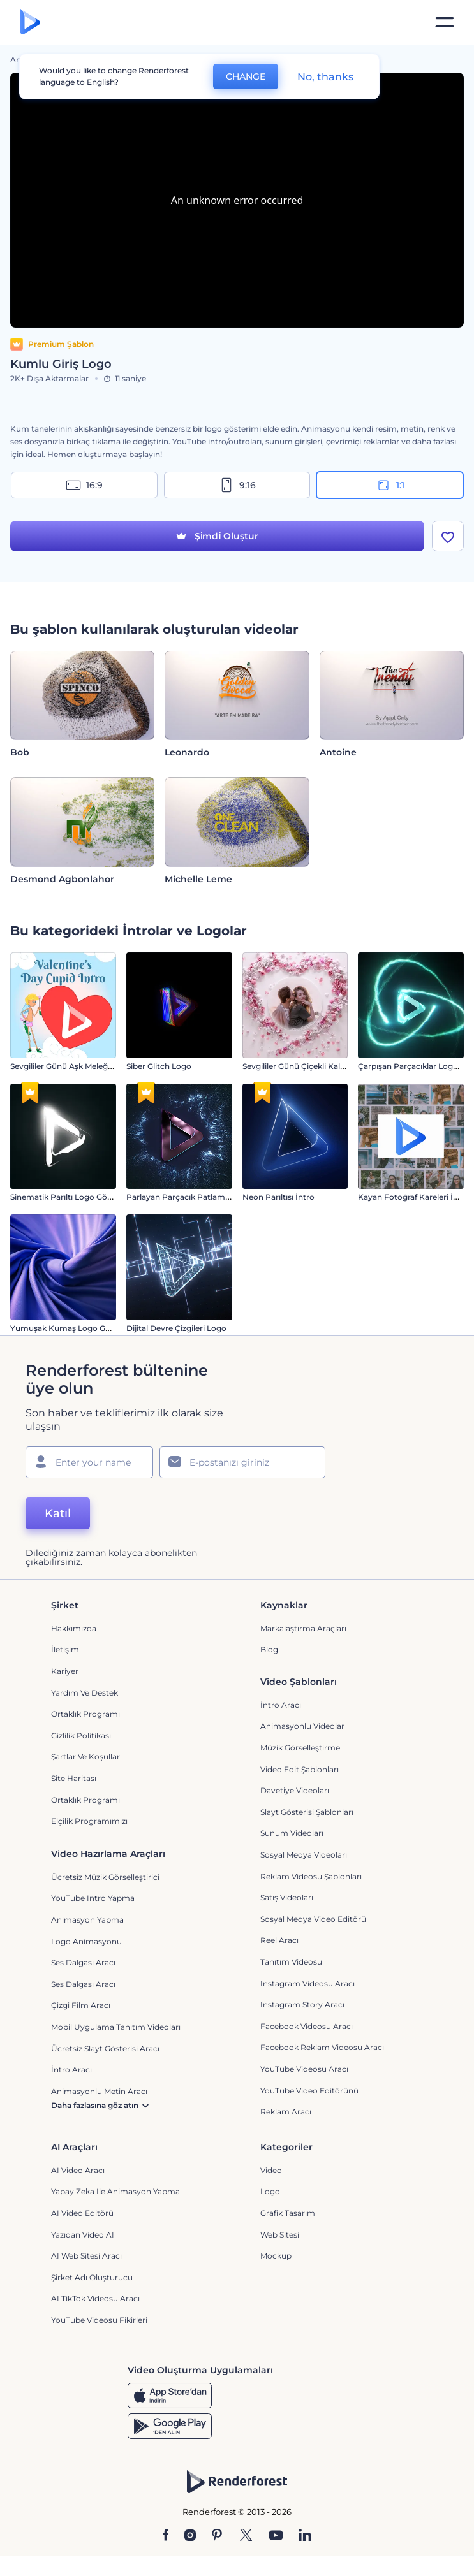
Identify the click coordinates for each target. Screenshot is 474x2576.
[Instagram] (190, 2536)
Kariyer (64, 1671)
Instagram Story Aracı (302, 2004)
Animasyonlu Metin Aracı (99, 2091)
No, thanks (325, 77)
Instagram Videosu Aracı (307, 1983)
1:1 (390, 485)
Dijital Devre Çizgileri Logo (176, 1328)
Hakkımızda (73, 1628)
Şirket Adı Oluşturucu (92, 2277)
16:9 (84, 485)
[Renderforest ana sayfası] (30, 22)
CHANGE (245, 76)
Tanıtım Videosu (291, 1962)
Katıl (58, 1513)
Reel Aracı (279, 1940)
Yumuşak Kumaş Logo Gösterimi (73, 1328)
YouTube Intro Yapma (93, 1898)
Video (271, 2170)
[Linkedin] (305, 2536)
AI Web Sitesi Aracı (86, 2255)
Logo (270, 2191)
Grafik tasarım (287, 2213)
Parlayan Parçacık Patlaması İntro (191, 1197)
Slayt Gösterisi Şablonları (306, 1812)
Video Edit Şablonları (299, 1769)
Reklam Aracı (285, 2111)
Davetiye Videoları (294, 1790)
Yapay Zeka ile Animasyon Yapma (115, 2191)
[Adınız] (89, 1462)
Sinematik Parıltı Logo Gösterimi (72, 1197)
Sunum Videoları (291, 1833)
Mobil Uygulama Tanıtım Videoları (116, 2027)
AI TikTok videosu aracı (95, 2298)
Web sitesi (279, 2234)
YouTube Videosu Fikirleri (99, 2320)
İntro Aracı (280, 1705)
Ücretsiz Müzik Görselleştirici (105, 1877)
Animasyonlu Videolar (302, 1726)
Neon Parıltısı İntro (278, 1197)
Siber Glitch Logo (158, 1066)
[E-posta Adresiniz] (242, 1462)
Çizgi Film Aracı (80, 2005)
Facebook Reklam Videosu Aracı (322, 2047)
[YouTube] (276, 2536)
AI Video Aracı (78, 2170)
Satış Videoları (286, 1897)
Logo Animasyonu (86, 1941)
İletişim (65, 1649)
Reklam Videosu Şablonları (311, 1876)
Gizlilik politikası (81, 1735)
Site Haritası (73, 1778)
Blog (269, 1649)
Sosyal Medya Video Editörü (313, 1919)
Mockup (276, 2255)
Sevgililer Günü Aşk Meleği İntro (70, 1066)
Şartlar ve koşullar (85, 1756)
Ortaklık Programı (85, 1714)
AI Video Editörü (82, 2213)
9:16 (237, 485)
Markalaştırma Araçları (303, 1628)
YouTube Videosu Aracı (304, 2069)
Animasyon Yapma (87, 1920)
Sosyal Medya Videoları (303, 1854)
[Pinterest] (217, 2536)
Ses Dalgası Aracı (83, 1962)
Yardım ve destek (84, 1693)
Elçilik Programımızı (89, 1821)
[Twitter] (246, 2536)
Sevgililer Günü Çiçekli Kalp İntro (304, 1066)
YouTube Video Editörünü (309, 2090)
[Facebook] (166, 2536)
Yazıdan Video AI (82, 2234)
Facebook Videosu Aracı (306, 2026)
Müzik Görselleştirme (300, 1747)
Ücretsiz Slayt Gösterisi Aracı (105, 2048)
